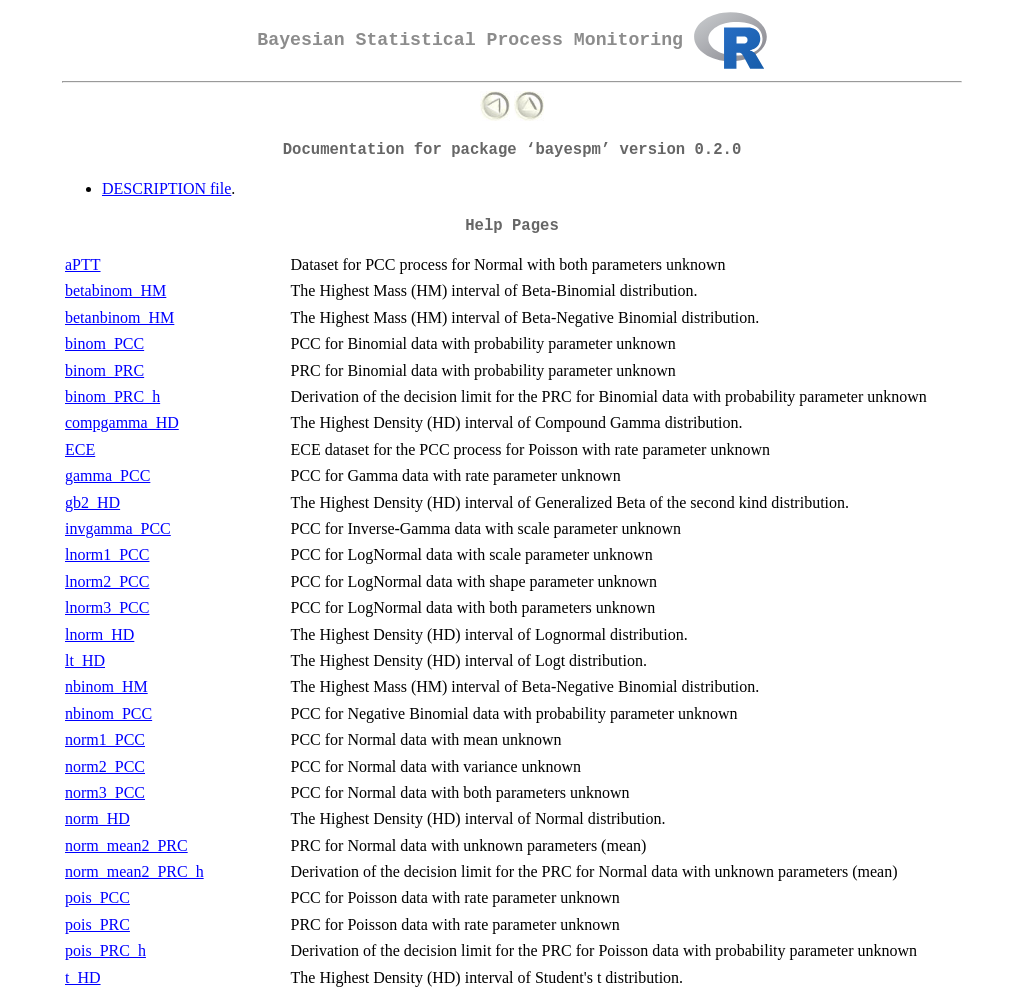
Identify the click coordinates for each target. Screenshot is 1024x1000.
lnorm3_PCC (107, 607)
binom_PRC (104, 370)
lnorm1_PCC (107, 554)
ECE (80, 449)
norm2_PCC (105, 766)
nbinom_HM (106, 686)
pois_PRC (97, 924)
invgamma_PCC (118, 528)
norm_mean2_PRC (126, 845)
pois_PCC (97, 897)
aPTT (83, 264)
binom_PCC (104, 343)
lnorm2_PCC (107, 581)
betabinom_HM (115, 290)
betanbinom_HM (119, 317)
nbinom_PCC (108, 713)
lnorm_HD (99, 634)
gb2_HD (92, 502)
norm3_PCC (105, 792)
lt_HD (85, 660)
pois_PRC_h (105, 950)
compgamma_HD (122, 422)
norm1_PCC (105, 739)
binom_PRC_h (112, 396)
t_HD (83, 977)
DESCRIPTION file (166, 188)
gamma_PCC (107, 475)
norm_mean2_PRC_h (134, 871)
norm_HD (97, 818)
